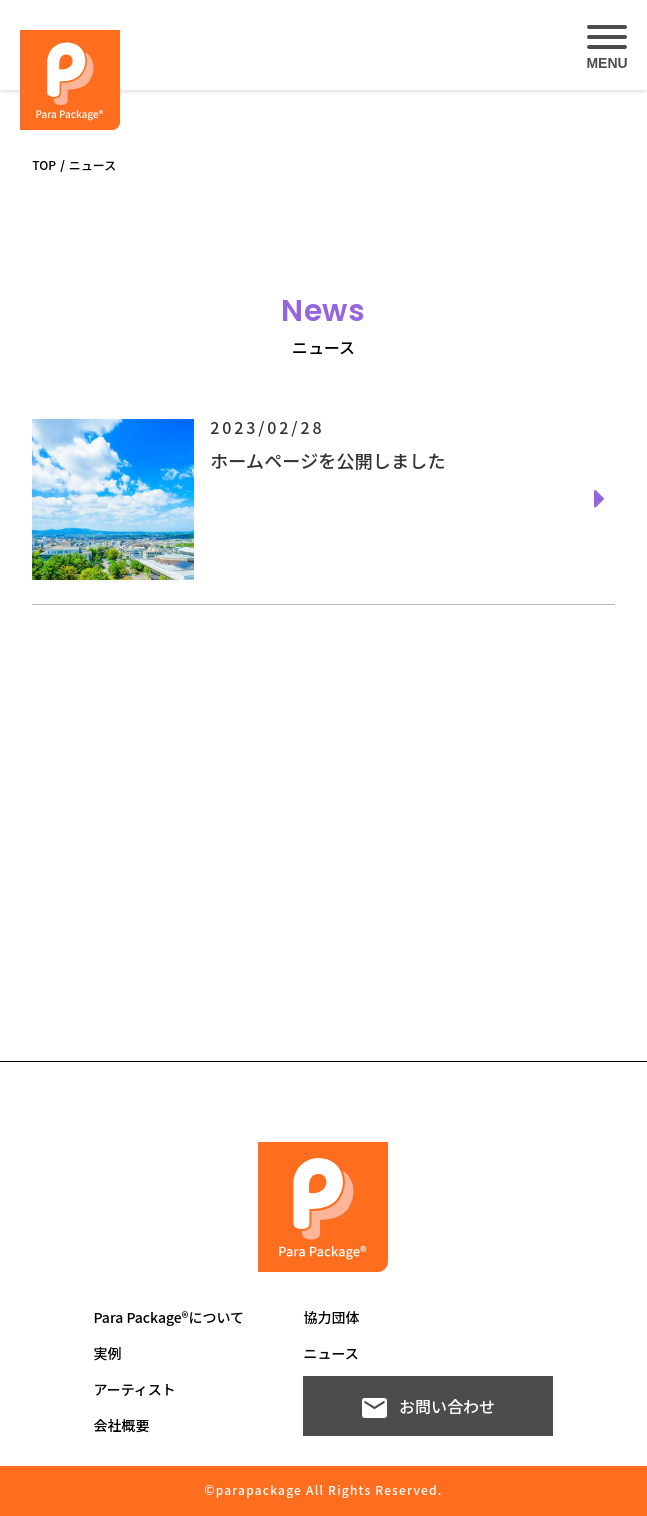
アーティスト (134, 1389)
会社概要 (121, 1425)
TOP (44, 164)
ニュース (330, 1353)
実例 (107, 1353)
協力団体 (331, 1317)
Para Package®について (168, 1317)
